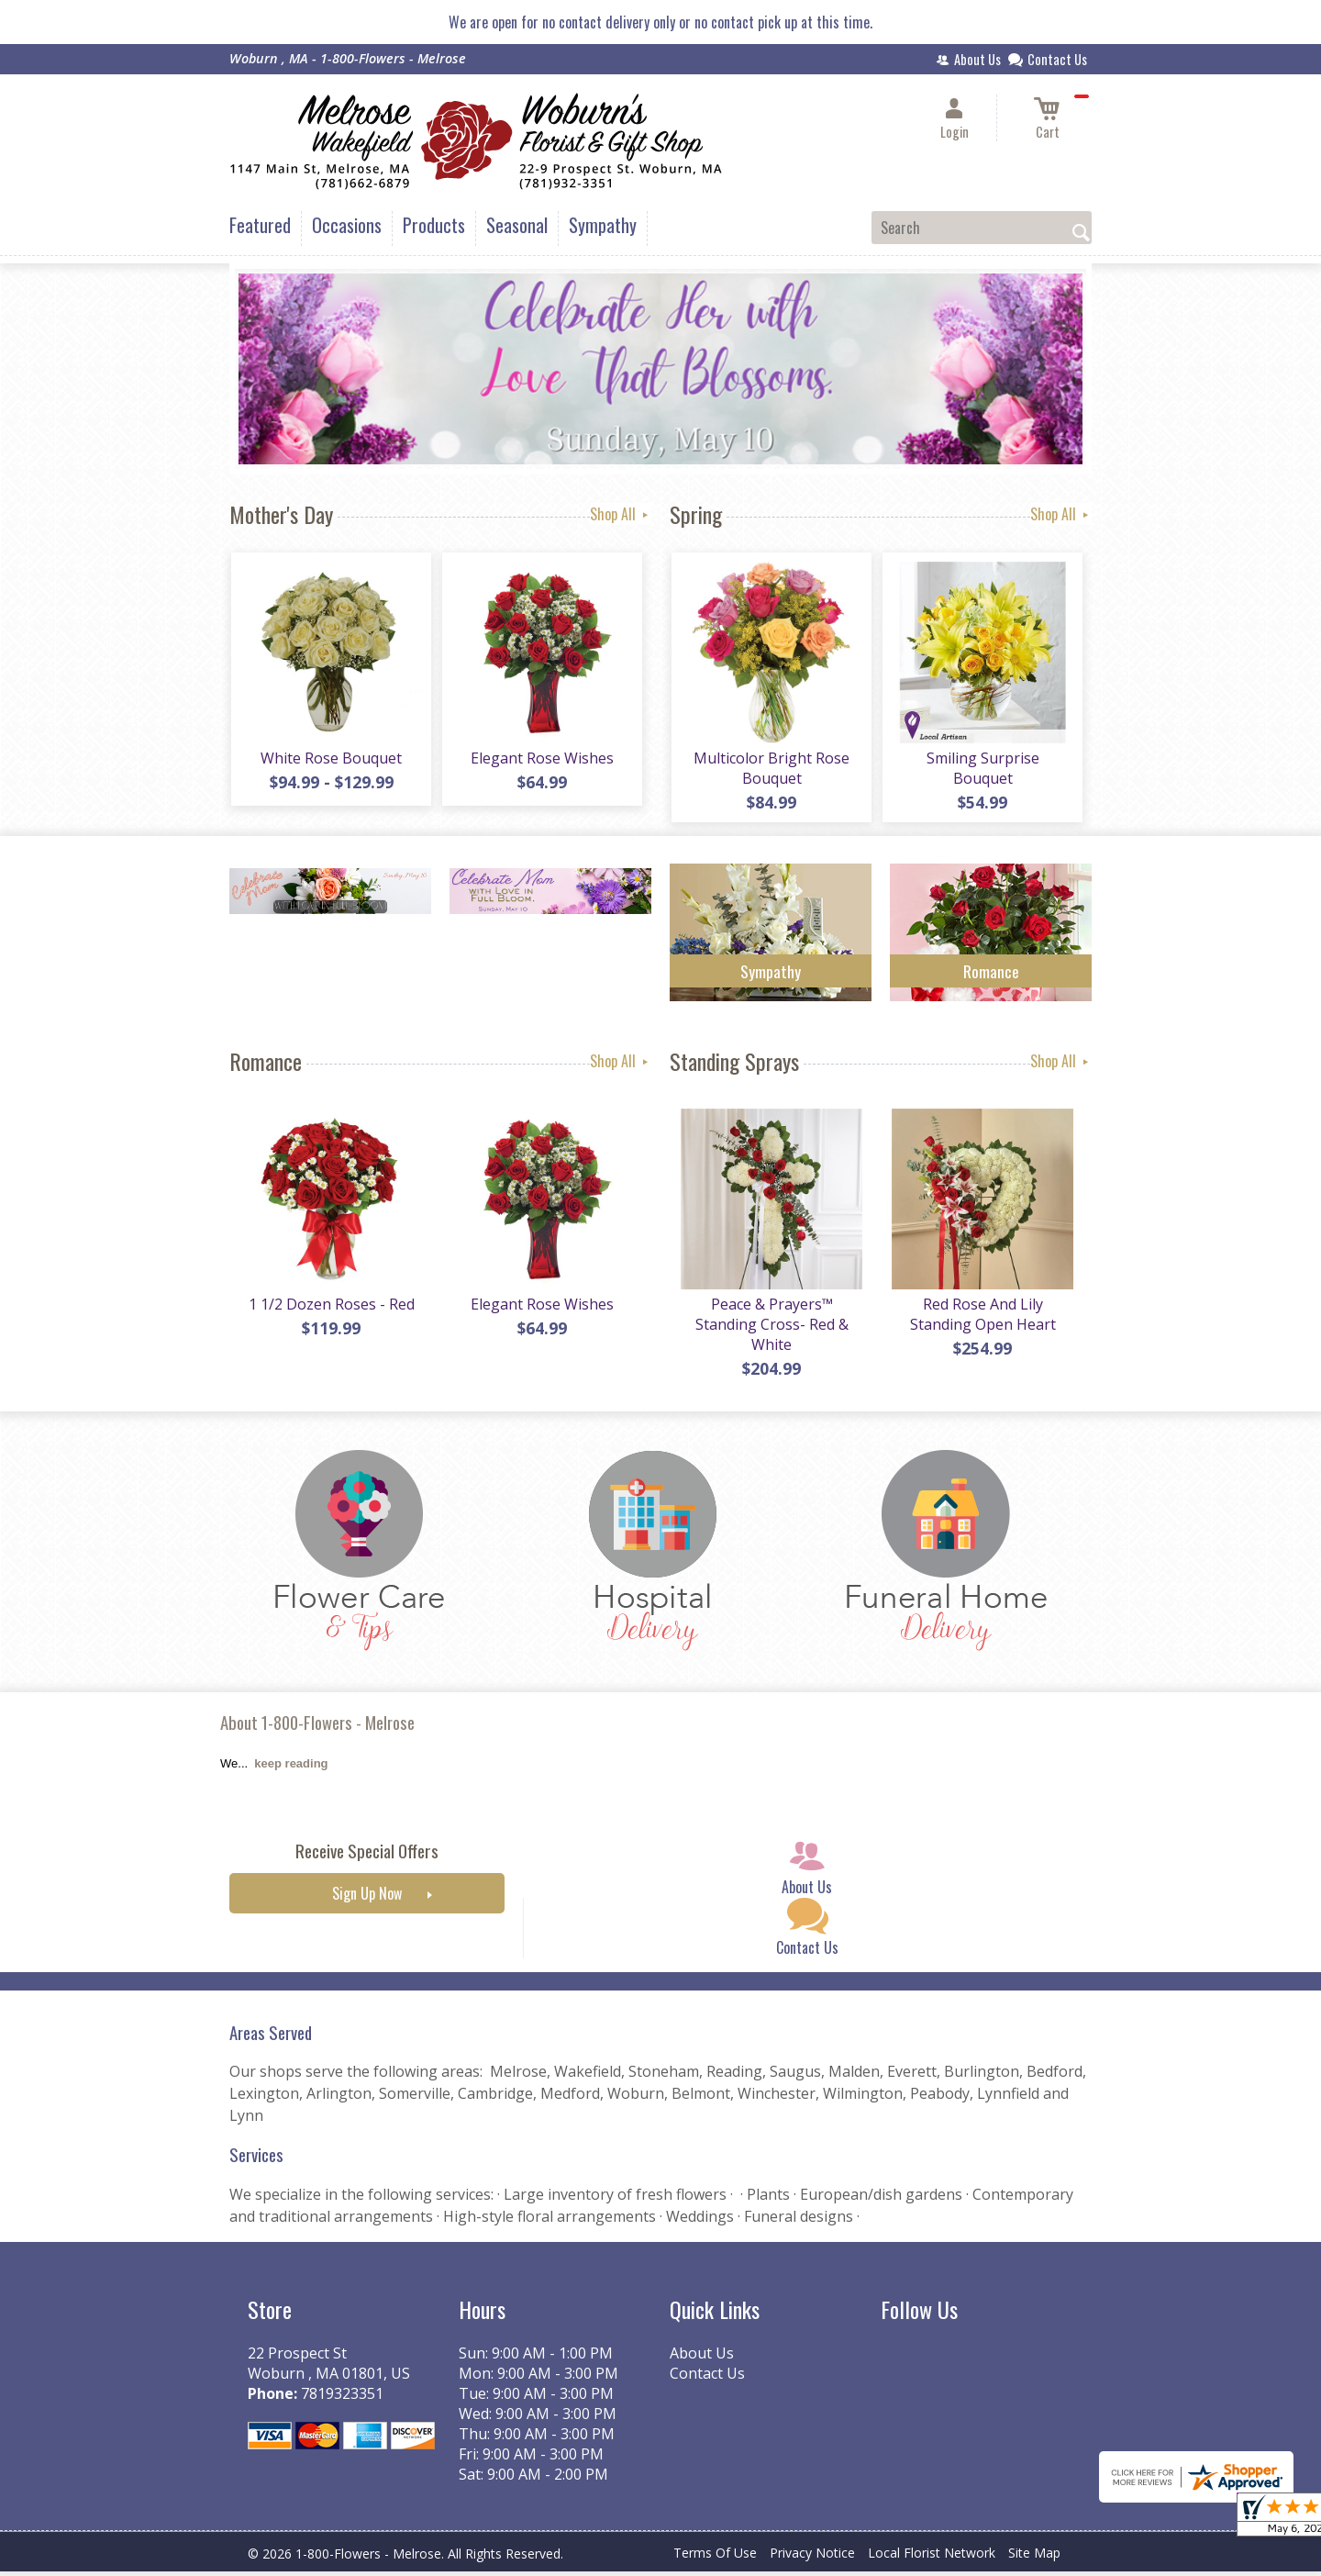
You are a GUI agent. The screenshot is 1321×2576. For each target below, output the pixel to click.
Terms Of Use (715, 2557)
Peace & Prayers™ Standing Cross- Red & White (771, 1329)
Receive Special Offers (366, 1855)
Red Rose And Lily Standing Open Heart (982, 1319)
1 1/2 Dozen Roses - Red (331, 1309)
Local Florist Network (931, 2557)
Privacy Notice (812, 2557)
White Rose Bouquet (330, 760)
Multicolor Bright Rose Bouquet (771, 770)
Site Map (1034, 2557)
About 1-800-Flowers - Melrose (317, 1726)
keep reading (290, 1768)
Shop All (620, 514)
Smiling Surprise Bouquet (982, 770)
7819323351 (342, 2398)
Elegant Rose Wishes (541, 760)
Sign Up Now (367, 1898)
